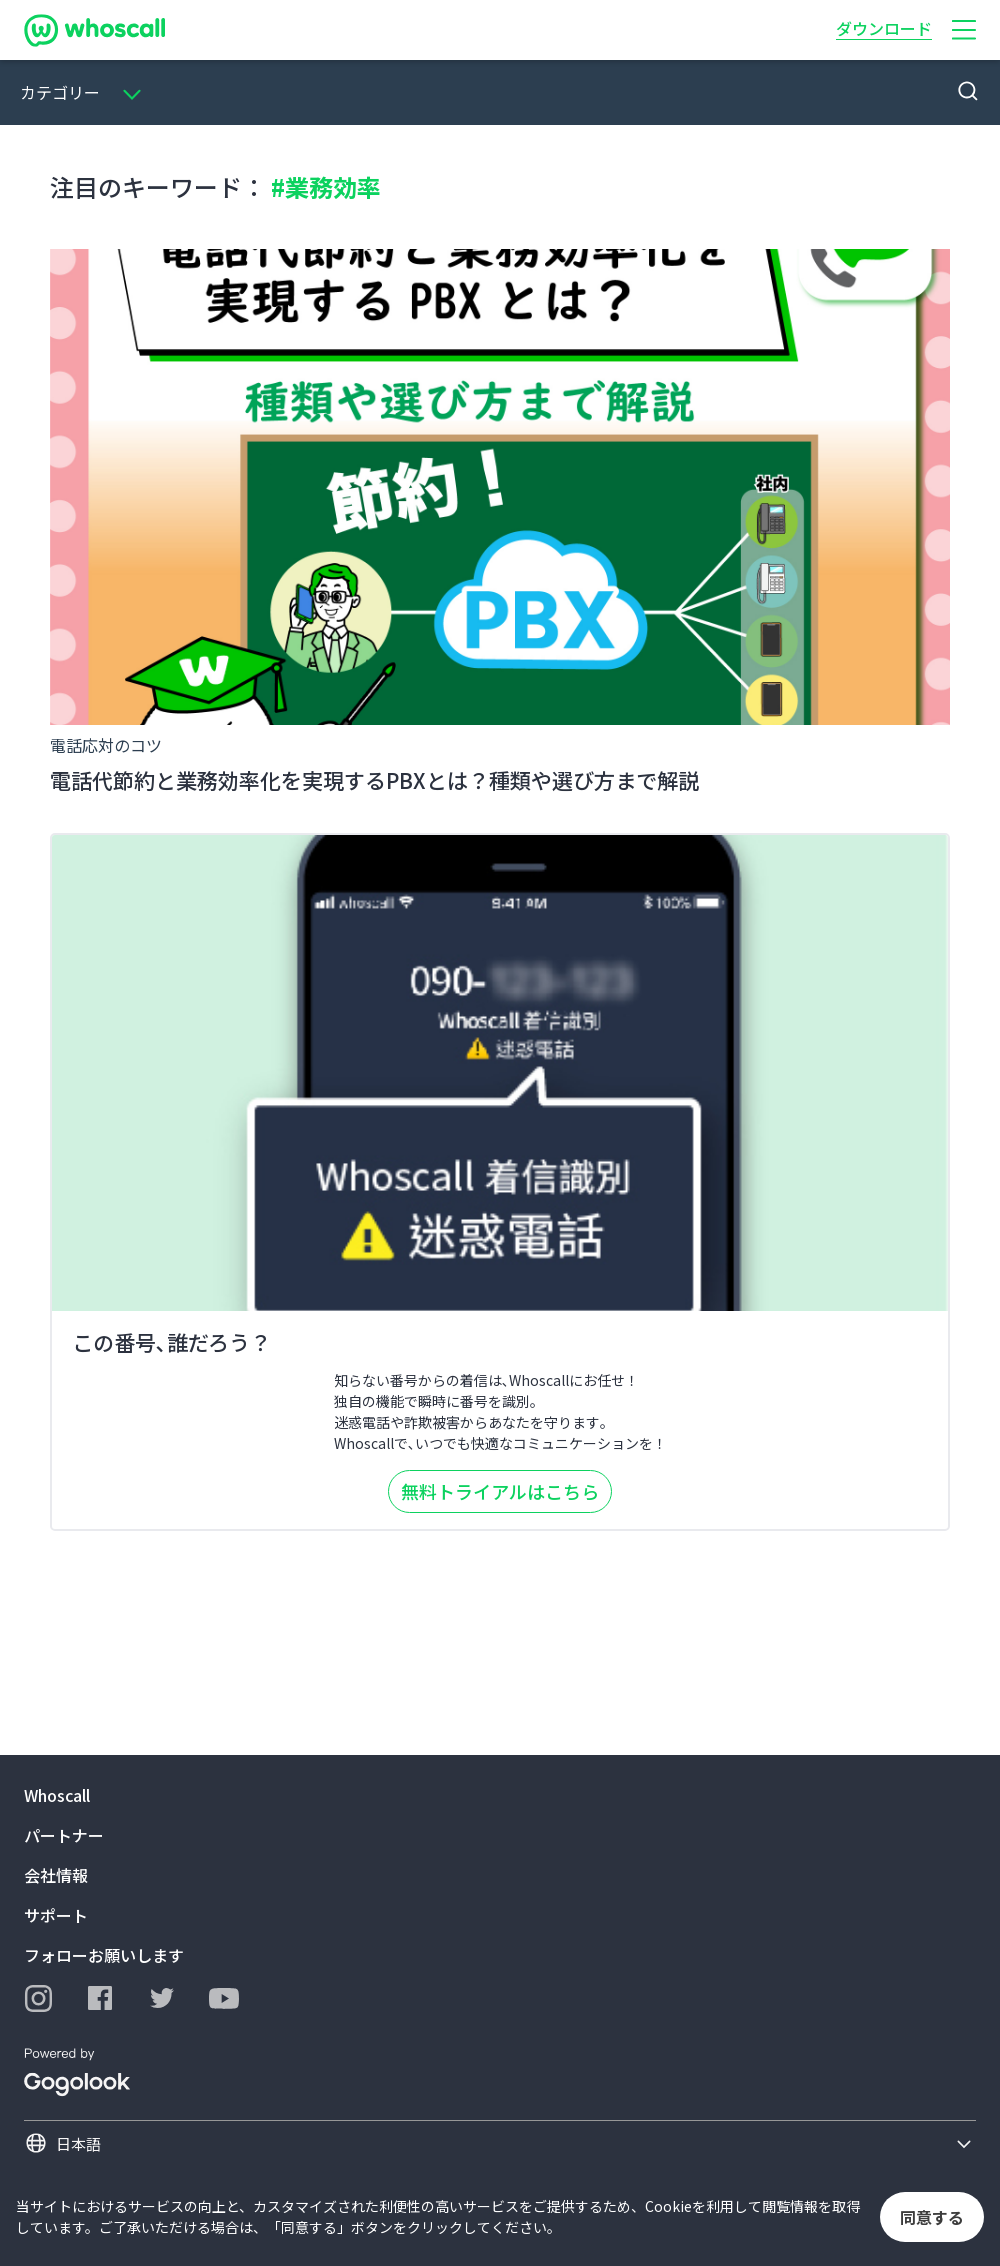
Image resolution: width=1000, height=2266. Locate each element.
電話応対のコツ (106, 745)
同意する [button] (932, 2217)
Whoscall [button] (57, 1795)
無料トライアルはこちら (500, 1491)
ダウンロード (884, 28)
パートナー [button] (64, 1835)
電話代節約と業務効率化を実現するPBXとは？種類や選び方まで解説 (374, 780)
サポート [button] (56, 1915)
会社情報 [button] (56, 1875)
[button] (964, 30)
